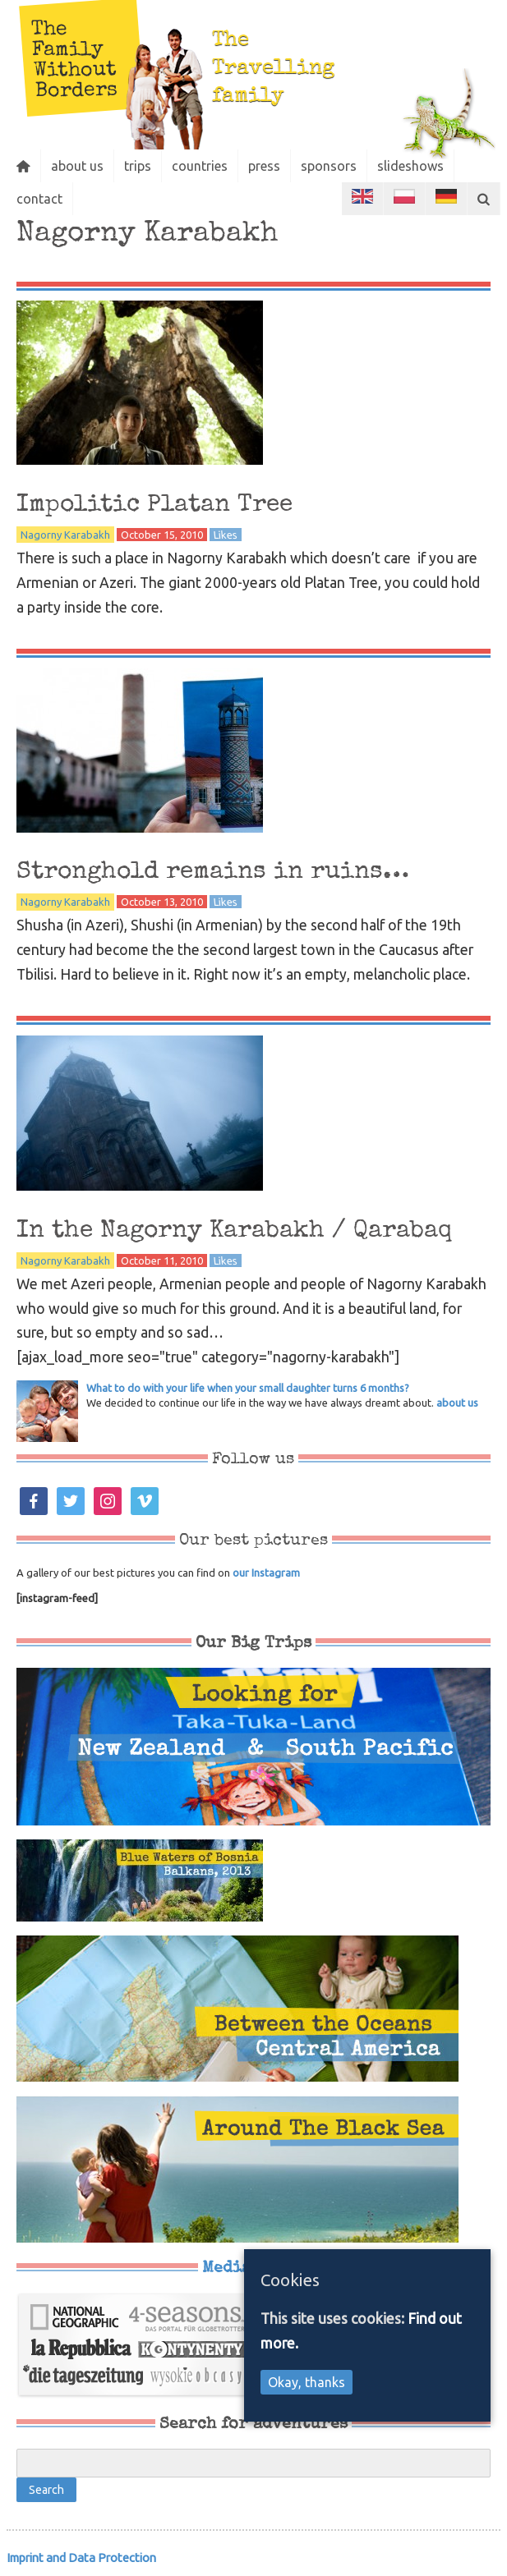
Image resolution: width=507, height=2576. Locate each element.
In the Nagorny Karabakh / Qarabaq (234, 1231)
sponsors (329, 165)
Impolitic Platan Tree (154, 505)
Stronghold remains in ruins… (212, 872)
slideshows (410, 165)
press (264, 165)
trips (137, 165)
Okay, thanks (306, 2382)
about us (77, 165)
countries (200, 165)
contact (39, 198)
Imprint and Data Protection (81, 2558)
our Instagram (266, 1572)
